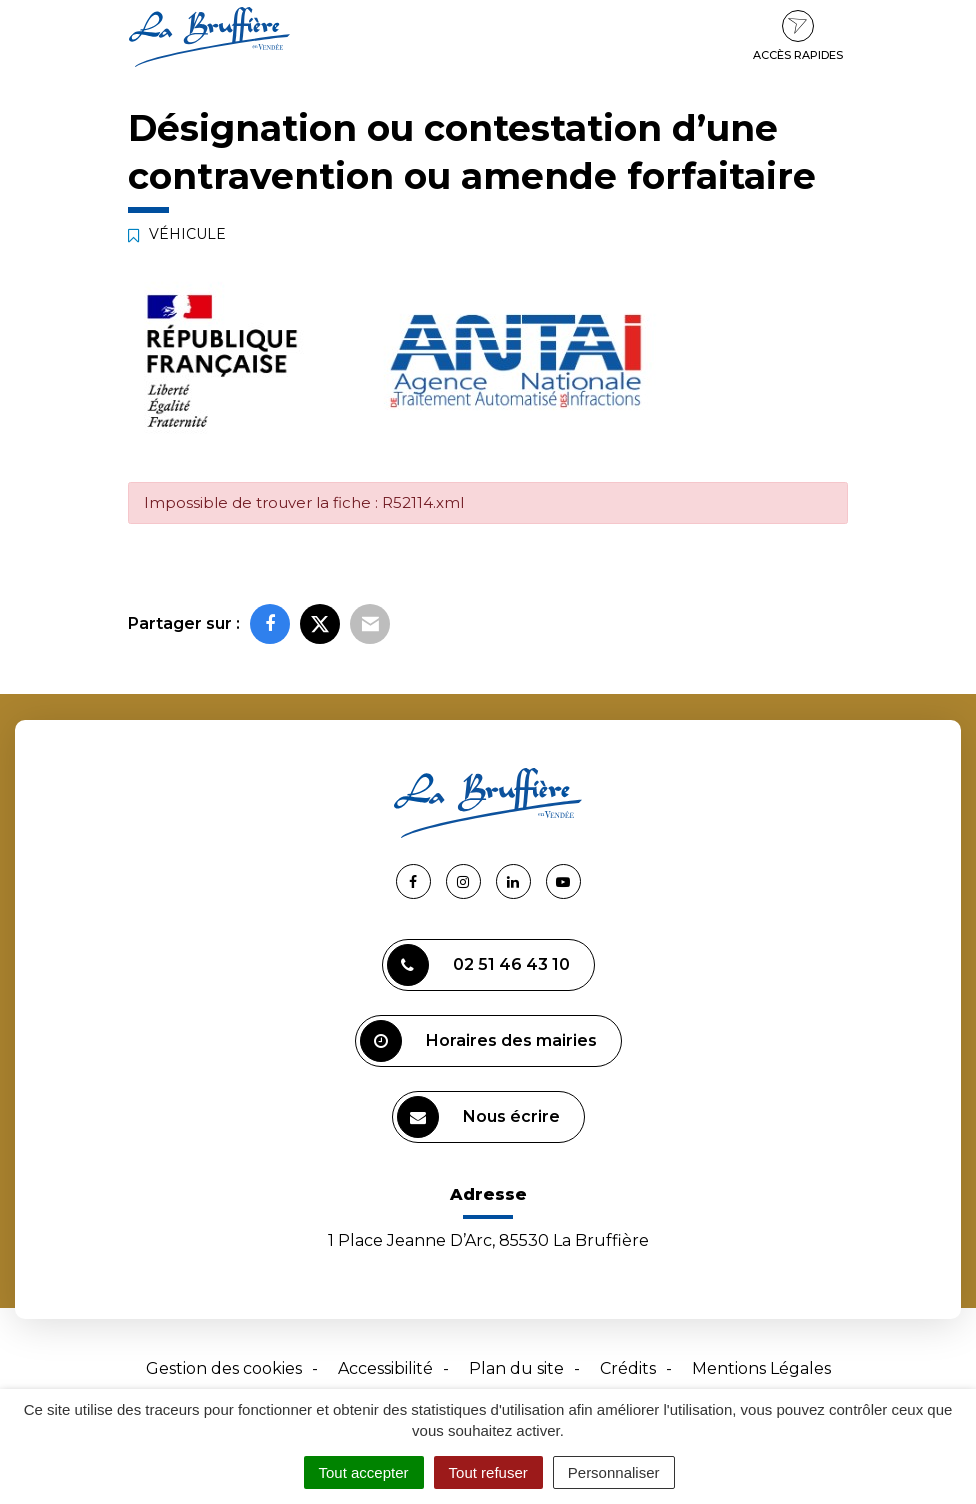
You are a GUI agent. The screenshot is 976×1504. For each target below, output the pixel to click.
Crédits (628, 1368)
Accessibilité (385, 1368)
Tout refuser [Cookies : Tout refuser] (488, 1472)
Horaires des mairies (478, 1041)
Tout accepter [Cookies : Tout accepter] (364, 1472)
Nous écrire (478, 1117)
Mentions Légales (761, 1368)
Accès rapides (798, 36)
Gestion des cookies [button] (224, 1368)
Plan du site (516, 1368)
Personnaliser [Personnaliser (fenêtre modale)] (614, 1472)
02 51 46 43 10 (478, 965)
